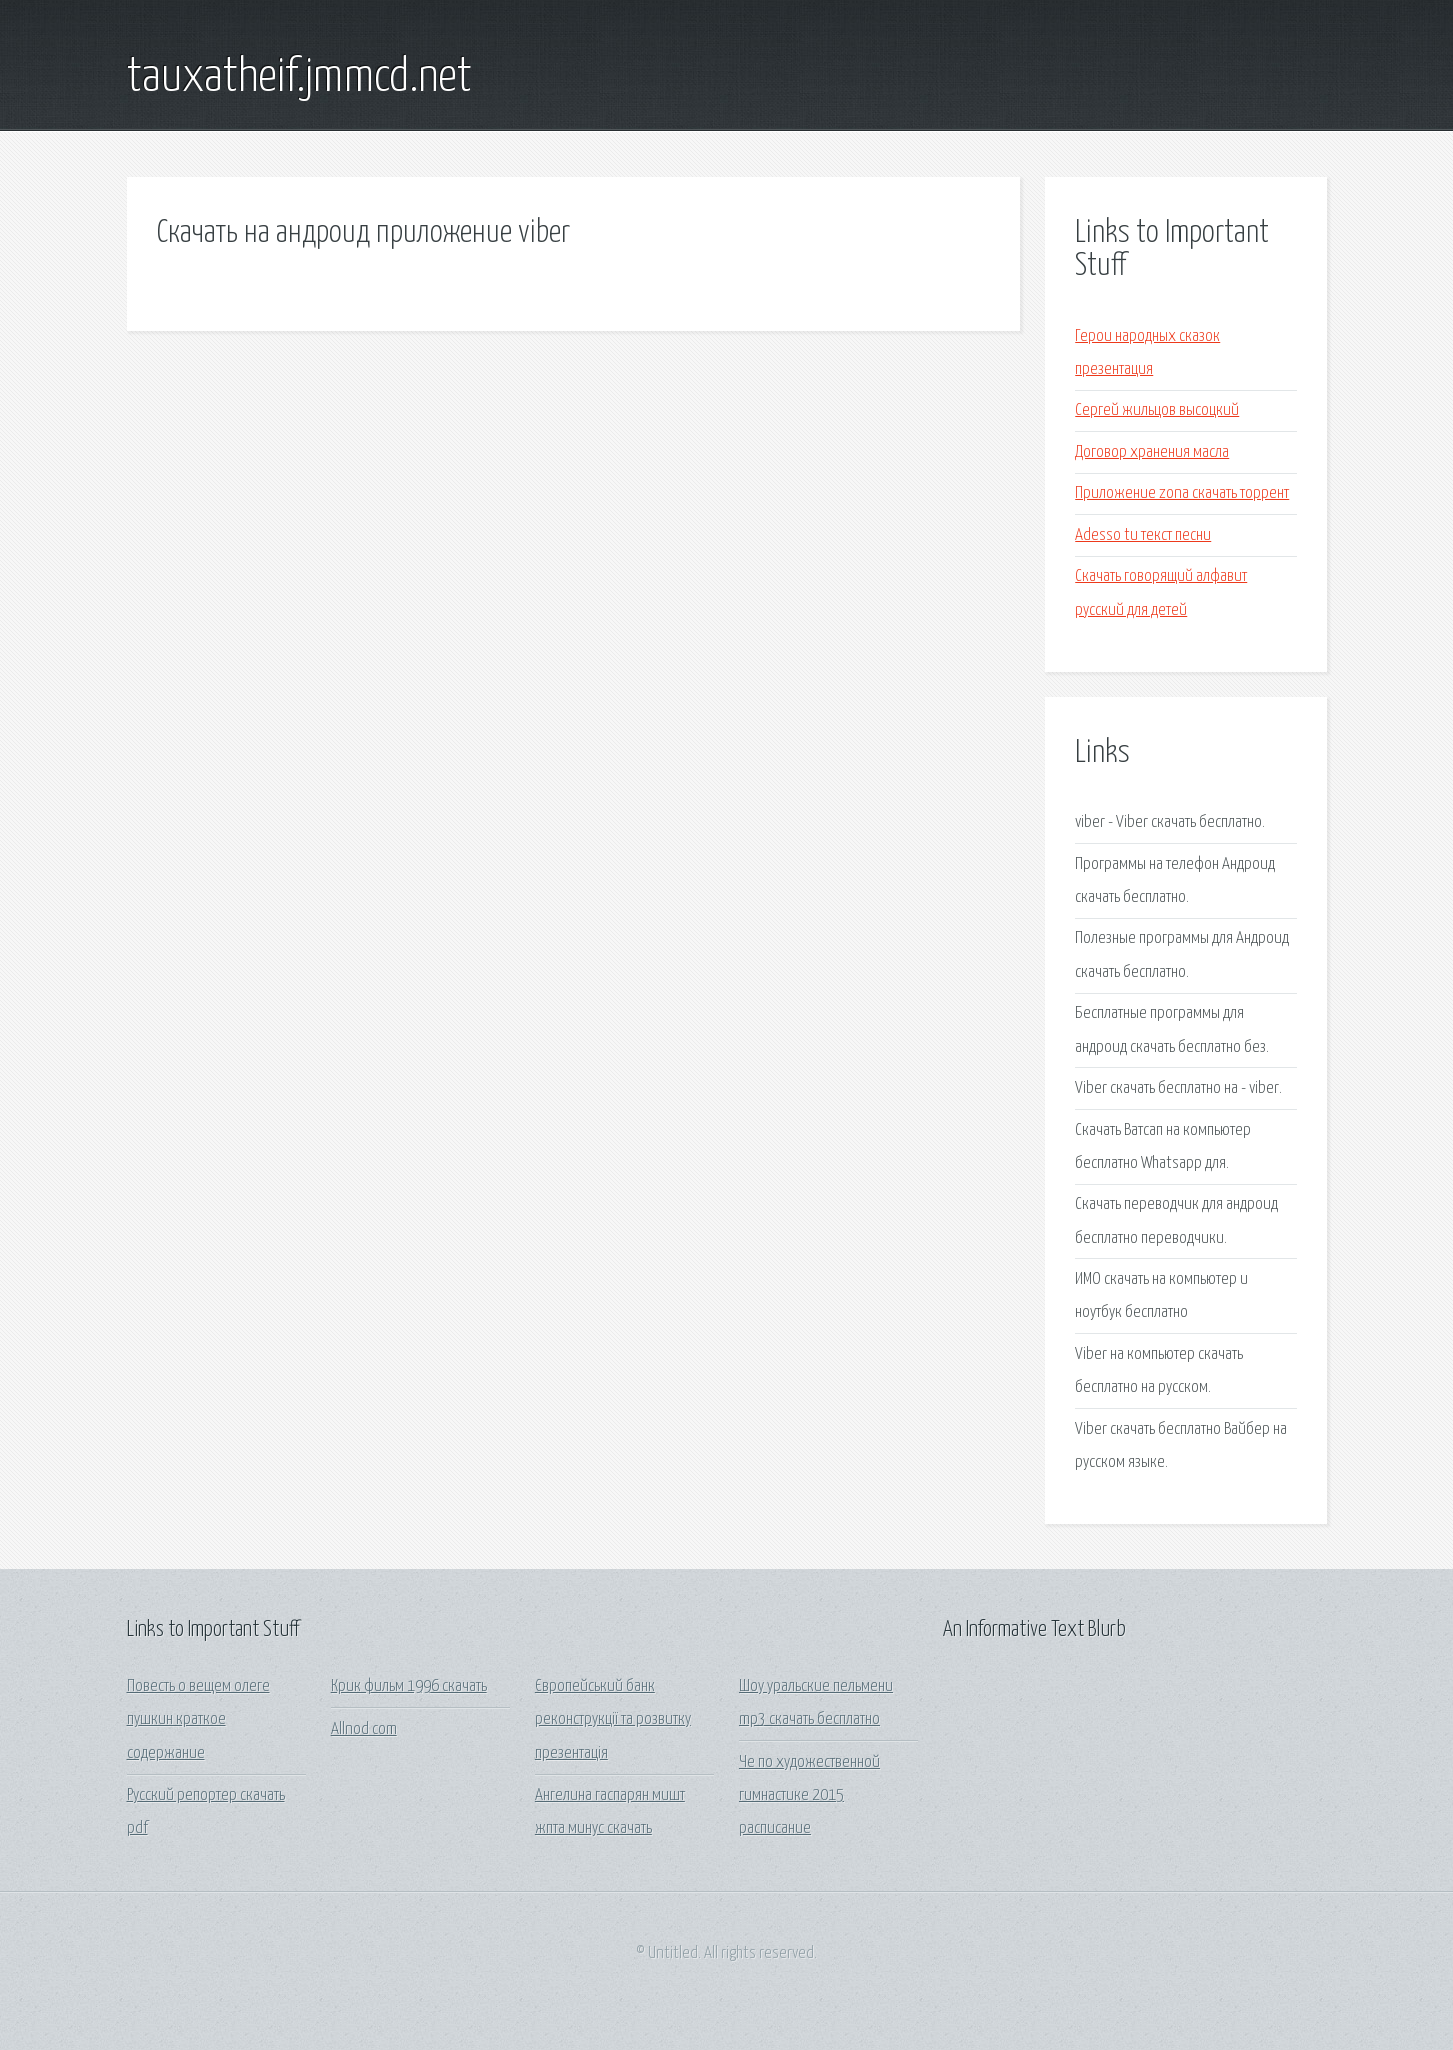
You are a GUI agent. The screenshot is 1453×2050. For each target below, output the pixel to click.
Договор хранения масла (1152, 452)
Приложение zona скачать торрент (1182, 493)
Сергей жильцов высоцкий (1157, 410)
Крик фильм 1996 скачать (409, 1686)
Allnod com (364, 1729)
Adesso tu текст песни (1143, 535)
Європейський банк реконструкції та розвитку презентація (613, 1720)
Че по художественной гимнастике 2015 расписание (809, 1796)
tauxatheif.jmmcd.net (299, 78)
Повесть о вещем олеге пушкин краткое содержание (198, 1720)
